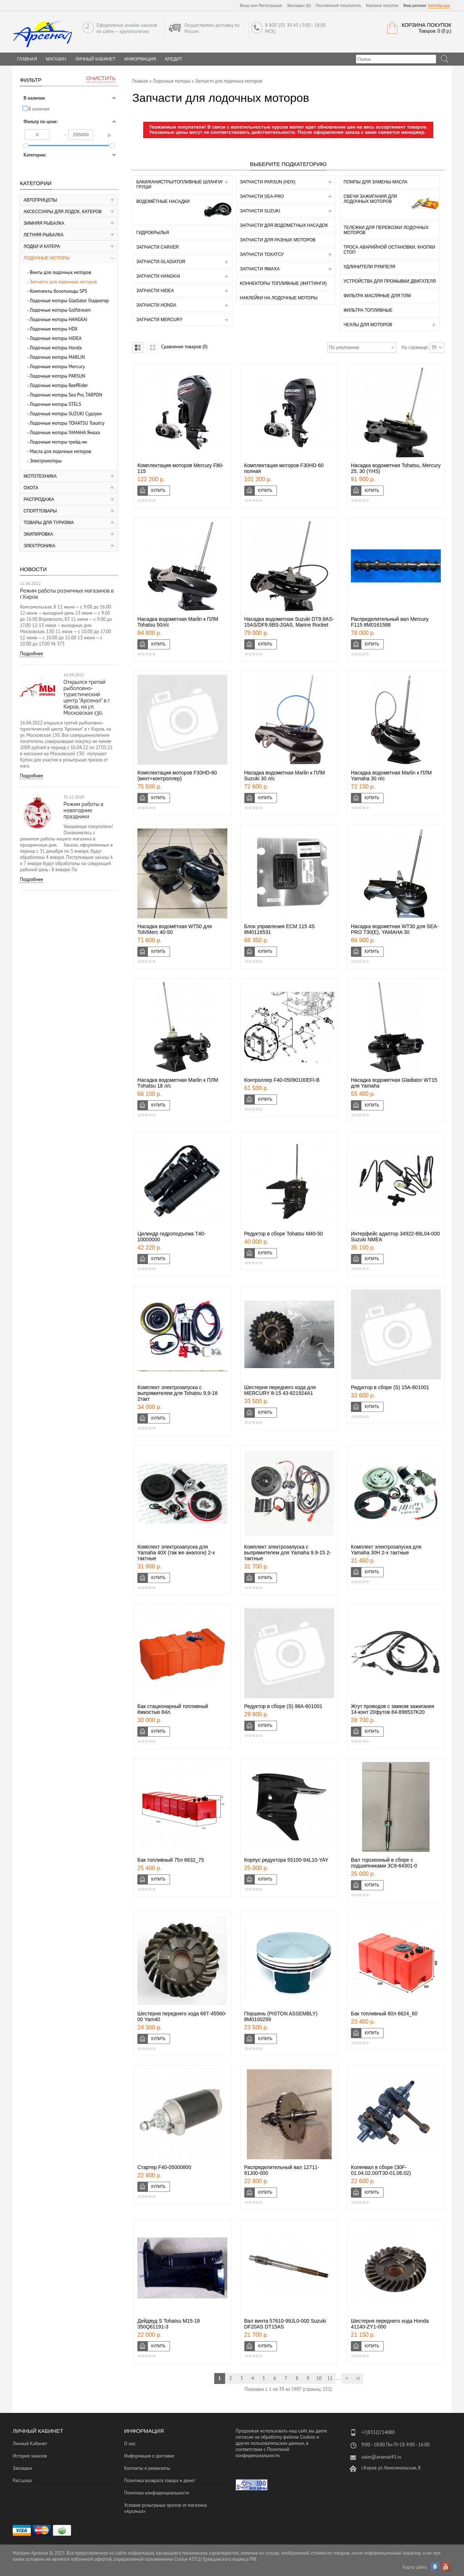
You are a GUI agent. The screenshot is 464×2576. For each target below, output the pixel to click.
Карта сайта (414, 2567)
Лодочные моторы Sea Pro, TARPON (66, 395)
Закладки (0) (299, 5)
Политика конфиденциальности (156, 2493)
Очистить (101, 78)
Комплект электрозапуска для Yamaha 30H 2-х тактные (386, 1549)
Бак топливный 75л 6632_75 (170, 1860)
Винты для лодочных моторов (60, 272)
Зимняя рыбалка (44, 223)
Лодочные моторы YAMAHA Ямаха (65, 432)
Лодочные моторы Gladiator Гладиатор (69, 301)
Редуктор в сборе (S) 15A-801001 (390, 1387)
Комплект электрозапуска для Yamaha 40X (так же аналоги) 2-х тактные (176, 1552)
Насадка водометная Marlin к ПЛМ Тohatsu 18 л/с (177, 1083)
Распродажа (39, 499)
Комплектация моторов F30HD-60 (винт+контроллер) (177, 775)
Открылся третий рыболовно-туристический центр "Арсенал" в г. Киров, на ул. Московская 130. (87, 697)
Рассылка (22, 2480)
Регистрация (270, 5)
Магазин (56, 59)
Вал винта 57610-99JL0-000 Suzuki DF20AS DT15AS (285, 2324)
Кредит (173, 59)
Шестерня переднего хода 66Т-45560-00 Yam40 (182, 2016)
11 (329, 2378)
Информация (140, 59)
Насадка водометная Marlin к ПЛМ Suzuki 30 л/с (284, 775)
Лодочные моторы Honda (56, 348)
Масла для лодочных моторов (60, 451)
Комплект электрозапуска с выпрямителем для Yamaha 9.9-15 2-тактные (287, 1552)
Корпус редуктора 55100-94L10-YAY (286, 1860)
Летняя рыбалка (43, 234)
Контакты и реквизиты (147, 2468)
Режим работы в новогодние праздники (83, 810)
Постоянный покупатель (338, 5)
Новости (33, 569)
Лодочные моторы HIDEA (56, 338)
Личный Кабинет (95, 59)
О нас (130, 2443)
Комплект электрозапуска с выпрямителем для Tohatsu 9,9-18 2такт (177, 1393)
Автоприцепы (40, 200)
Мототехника (40, 476)
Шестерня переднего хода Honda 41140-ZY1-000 (390, 2324)
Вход (244, 5)
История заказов (30, 2456)
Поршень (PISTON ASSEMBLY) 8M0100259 (281, 2016)
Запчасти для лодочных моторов (63, 282)
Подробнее (31, 654)
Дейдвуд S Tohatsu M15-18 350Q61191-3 (168, 2324)
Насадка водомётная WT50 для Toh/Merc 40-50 (174, 929)
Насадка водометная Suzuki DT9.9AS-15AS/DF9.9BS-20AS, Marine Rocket (289, 622)
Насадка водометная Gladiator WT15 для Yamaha (394, 1083)
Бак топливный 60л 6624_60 (384, 2013)
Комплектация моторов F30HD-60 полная (284, 468)
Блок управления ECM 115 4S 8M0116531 (279, 929)
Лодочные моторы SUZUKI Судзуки (66, 414)
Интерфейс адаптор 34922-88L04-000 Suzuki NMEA (395, 1236)
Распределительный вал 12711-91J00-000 (281, 2170)
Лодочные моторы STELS (55, 404)
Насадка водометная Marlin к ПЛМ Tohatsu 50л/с (177, 622)
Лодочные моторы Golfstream (60, 310)
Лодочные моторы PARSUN (57, 376)
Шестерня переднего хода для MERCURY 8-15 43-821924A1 (280, 1390)
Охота (31, 487)
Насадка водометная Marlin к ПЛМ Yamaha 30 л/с (391, 775)
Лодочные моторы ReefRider (59, 385)
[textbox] (396, 59)
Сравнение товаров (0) (184, 347)
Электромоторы (46, 461)
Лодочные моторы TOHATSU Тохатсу (67, 423)
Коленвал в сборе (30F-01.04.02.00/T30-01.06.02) (381, 2170)
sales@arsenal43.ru (381, 2457)
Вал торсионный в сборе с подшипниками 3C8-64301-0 (384, 1863)
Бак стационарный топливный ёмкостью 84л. (172, 1709)
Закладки (22, 2468)
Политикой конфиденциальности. (262, 2452)
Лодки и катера (42, 246)
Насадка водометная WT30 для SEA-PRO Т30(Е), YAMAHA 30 (395, 929)
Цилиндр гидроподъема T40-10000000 (171, 1236)
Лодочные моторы (47, 258)
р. (110, 135)
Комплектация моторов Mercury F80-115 (180, 468)
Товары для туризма (49, 522)
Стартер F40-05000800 (164, 2167)
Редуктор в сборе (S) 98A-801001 (283, 1706)
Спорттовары (40, 511)
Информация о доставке (149, 2456)
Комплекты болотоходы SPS (58, 291)
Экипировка (38, 534)
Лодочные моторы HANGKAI (58, 319)
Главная (140, 81)
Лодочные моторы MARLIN (57, 357)
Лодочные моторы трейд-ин (58, 442)
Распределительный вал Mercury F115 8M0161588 (389, 622)
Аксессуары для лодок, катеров (63, 211)
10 (319, 2378)
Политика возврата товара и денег (159, 2480)
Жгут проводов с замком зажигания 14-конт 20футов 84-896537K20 (392, 1709)
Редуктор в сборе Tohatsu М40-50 (283, 1234)
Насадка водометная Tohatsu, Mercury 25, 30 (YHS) (395, 468)
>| (358, 2378)
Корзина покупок (382, 5)
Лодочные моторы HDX (54, 329)
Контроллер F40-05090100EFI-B (282, 1080)
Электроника (39, 545)
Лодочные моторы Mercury (57, 366)
